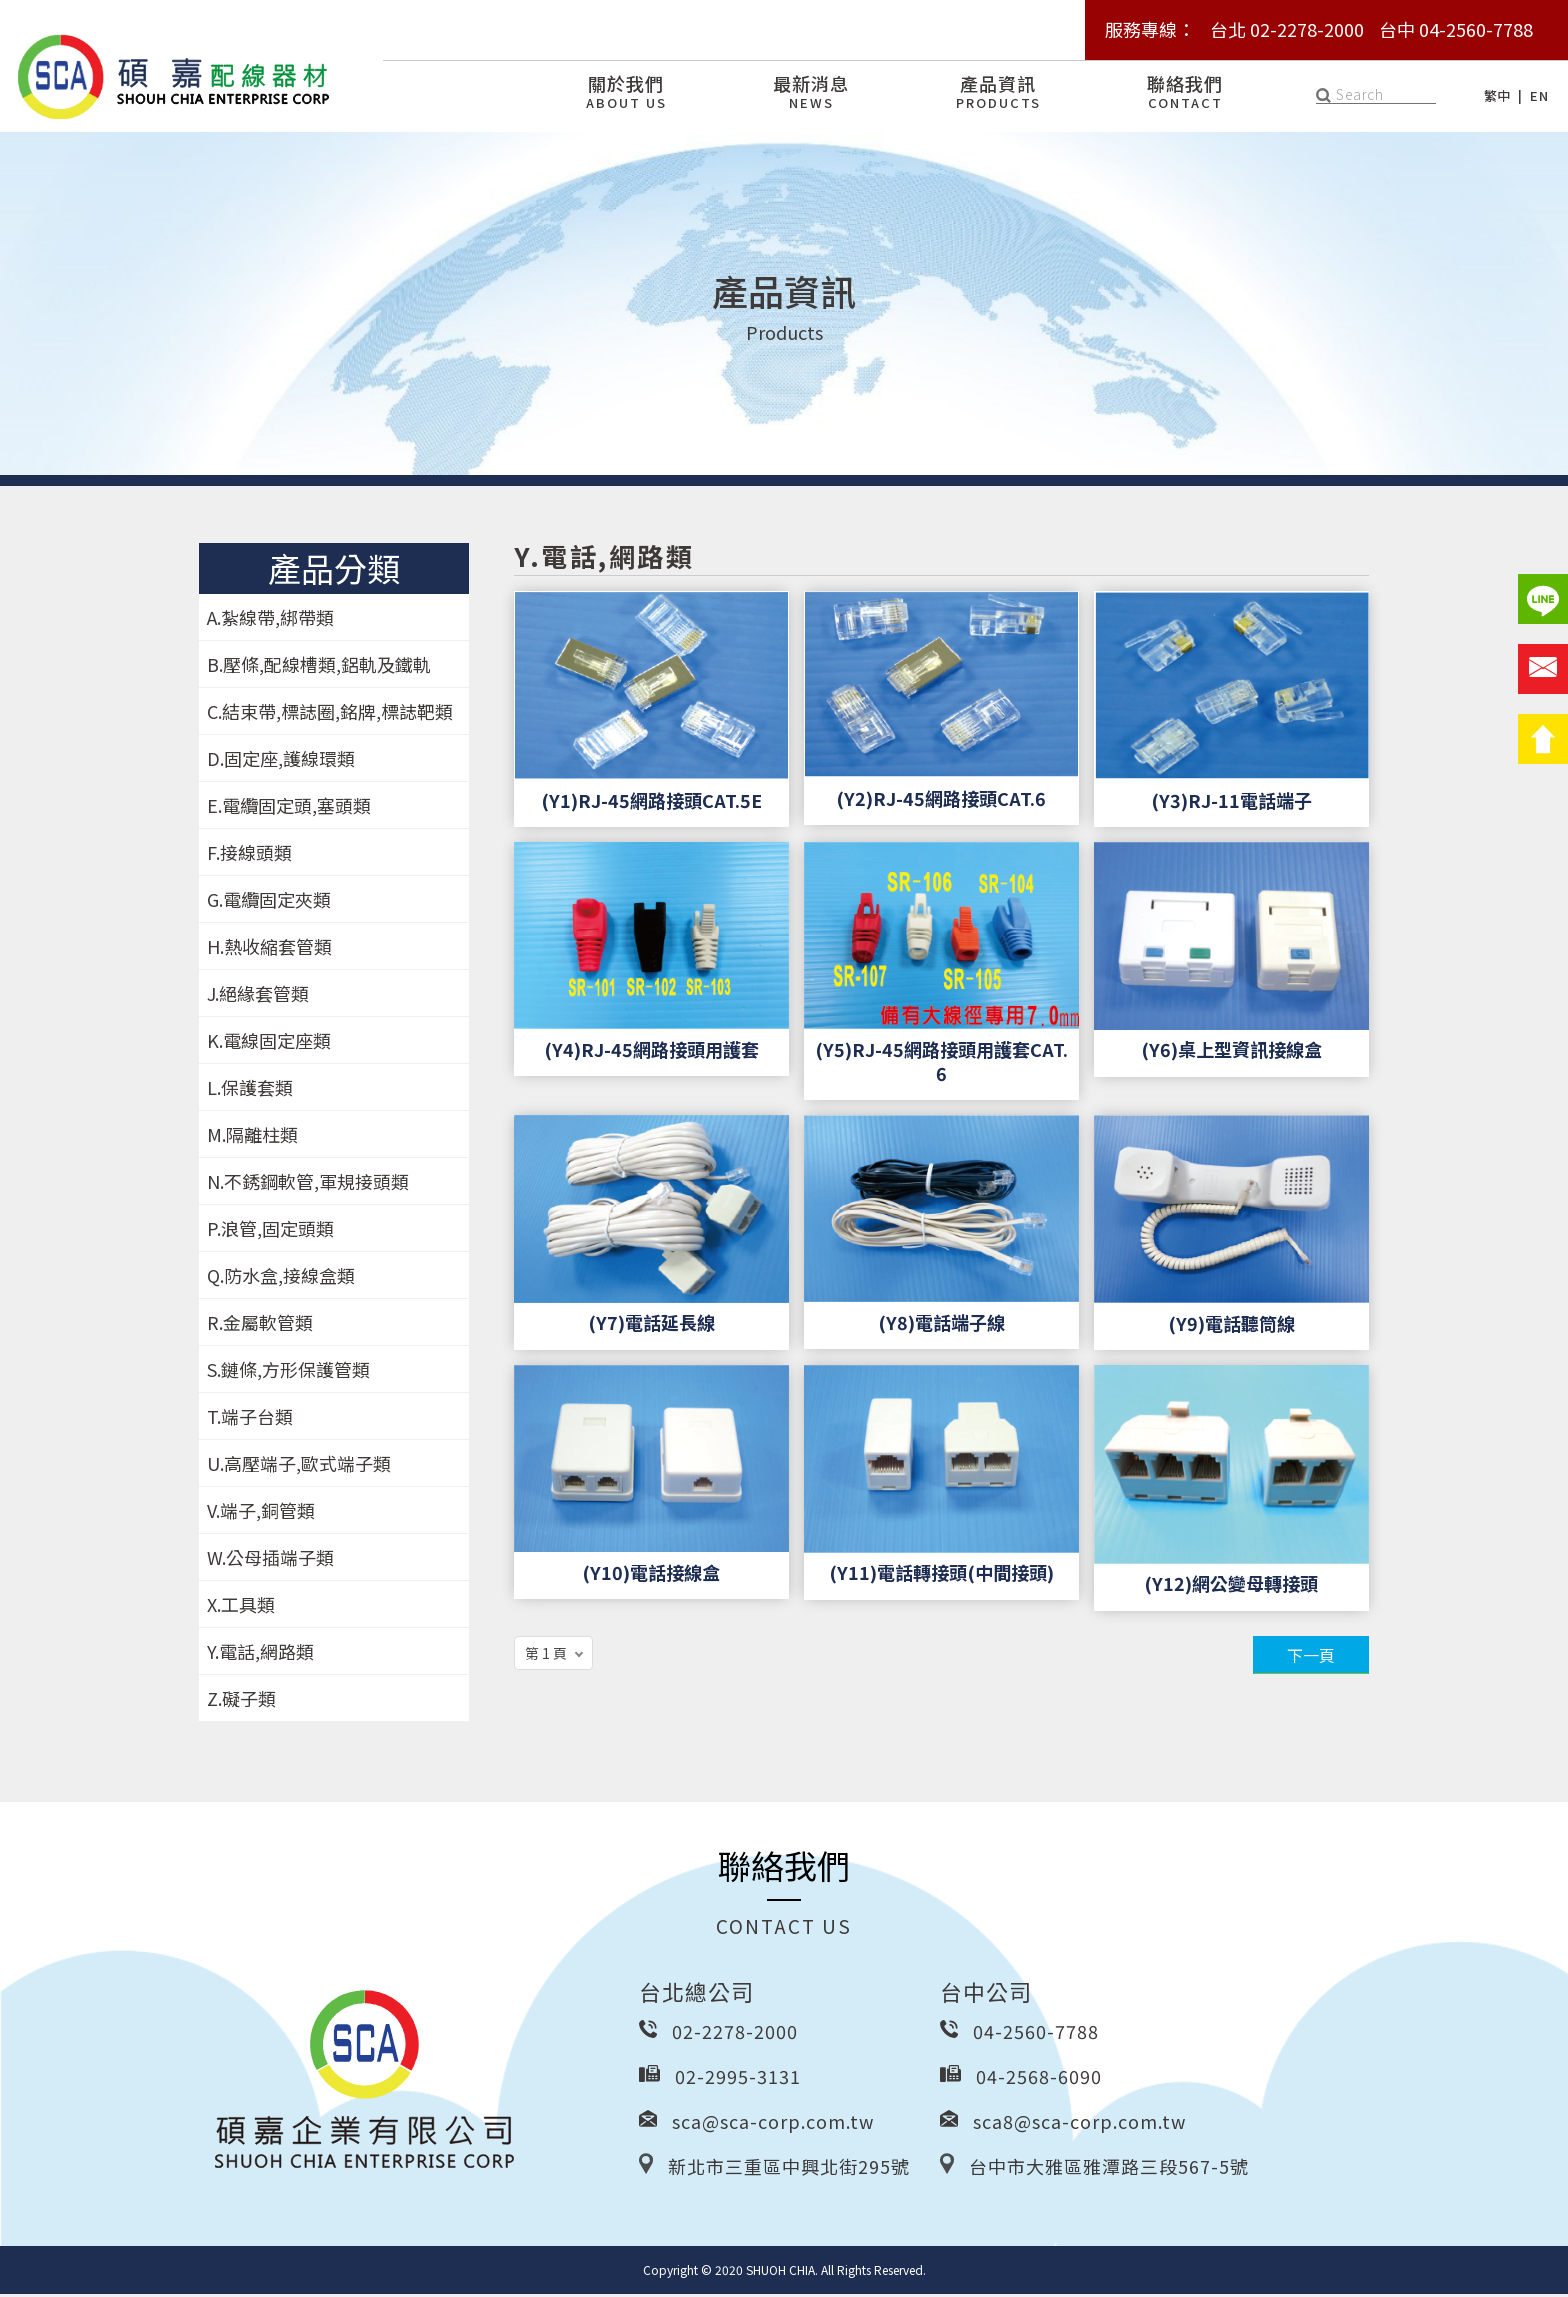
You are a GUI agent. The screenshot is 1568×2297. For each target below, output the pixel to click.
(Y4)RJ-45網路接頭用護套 (651, 1052)
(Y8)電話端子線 (941, 1325)
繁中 (1497, 95)
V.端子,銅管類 (261, 1513)
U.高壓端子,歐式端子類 (299, 1466)
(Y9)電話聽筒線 (1231, 1326)
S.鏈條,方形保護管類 (288, 1372)
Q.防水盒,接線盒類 (281, 1278)
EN (1539, 95)
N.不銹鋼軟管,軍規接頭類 (308, 1184)
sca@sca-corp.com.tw (773, 2124)
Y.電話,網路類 (260, 1654)
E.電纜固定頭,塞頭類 (289, 808)
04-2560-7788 (1036, 2034)
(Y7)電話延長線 (651, 1325)
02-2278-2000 (735, 2034)
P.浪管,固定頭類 (270, 1231)
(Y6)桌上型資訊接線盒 (1231, 1053)
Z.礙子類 (241, 1701)
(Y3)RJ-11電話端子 (1231, 803)
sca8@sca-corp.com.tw (1079, 2124)
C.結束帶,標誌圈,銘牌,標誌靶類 (330, 714)
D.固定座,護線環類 (281, 761)
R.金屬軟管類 (260, 1325)
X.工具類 (241, 1607)
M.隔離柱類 (252, 1137)
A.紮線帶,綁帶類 (270, 620)
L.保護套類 (250, 1090)
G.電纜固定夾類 (269, 902)
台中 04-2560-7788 (1456, 29)
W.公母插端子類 (270, 1560)
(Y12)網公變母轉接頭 (1231, 1586)
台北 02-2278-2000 (1287, 29)
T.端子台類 (250, 1419)
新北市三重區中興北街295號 (789, 2169)
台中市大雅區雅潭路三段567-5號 (1109, 2169)
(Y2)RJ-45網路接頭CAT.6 (941, 801)
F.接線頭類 (249, 855)
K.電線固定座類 (269, 1043)
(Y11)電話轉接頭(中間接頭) (941, 1575)
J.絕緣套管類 (258, 996)
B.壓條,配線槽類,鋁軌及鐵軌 (319, 667)
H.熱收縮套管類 (269, 949)
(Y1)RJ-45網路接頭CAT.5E (651, 803)
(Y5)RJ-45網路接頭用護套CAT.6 (941, 1064)
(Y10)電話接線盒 (651, 1575)
